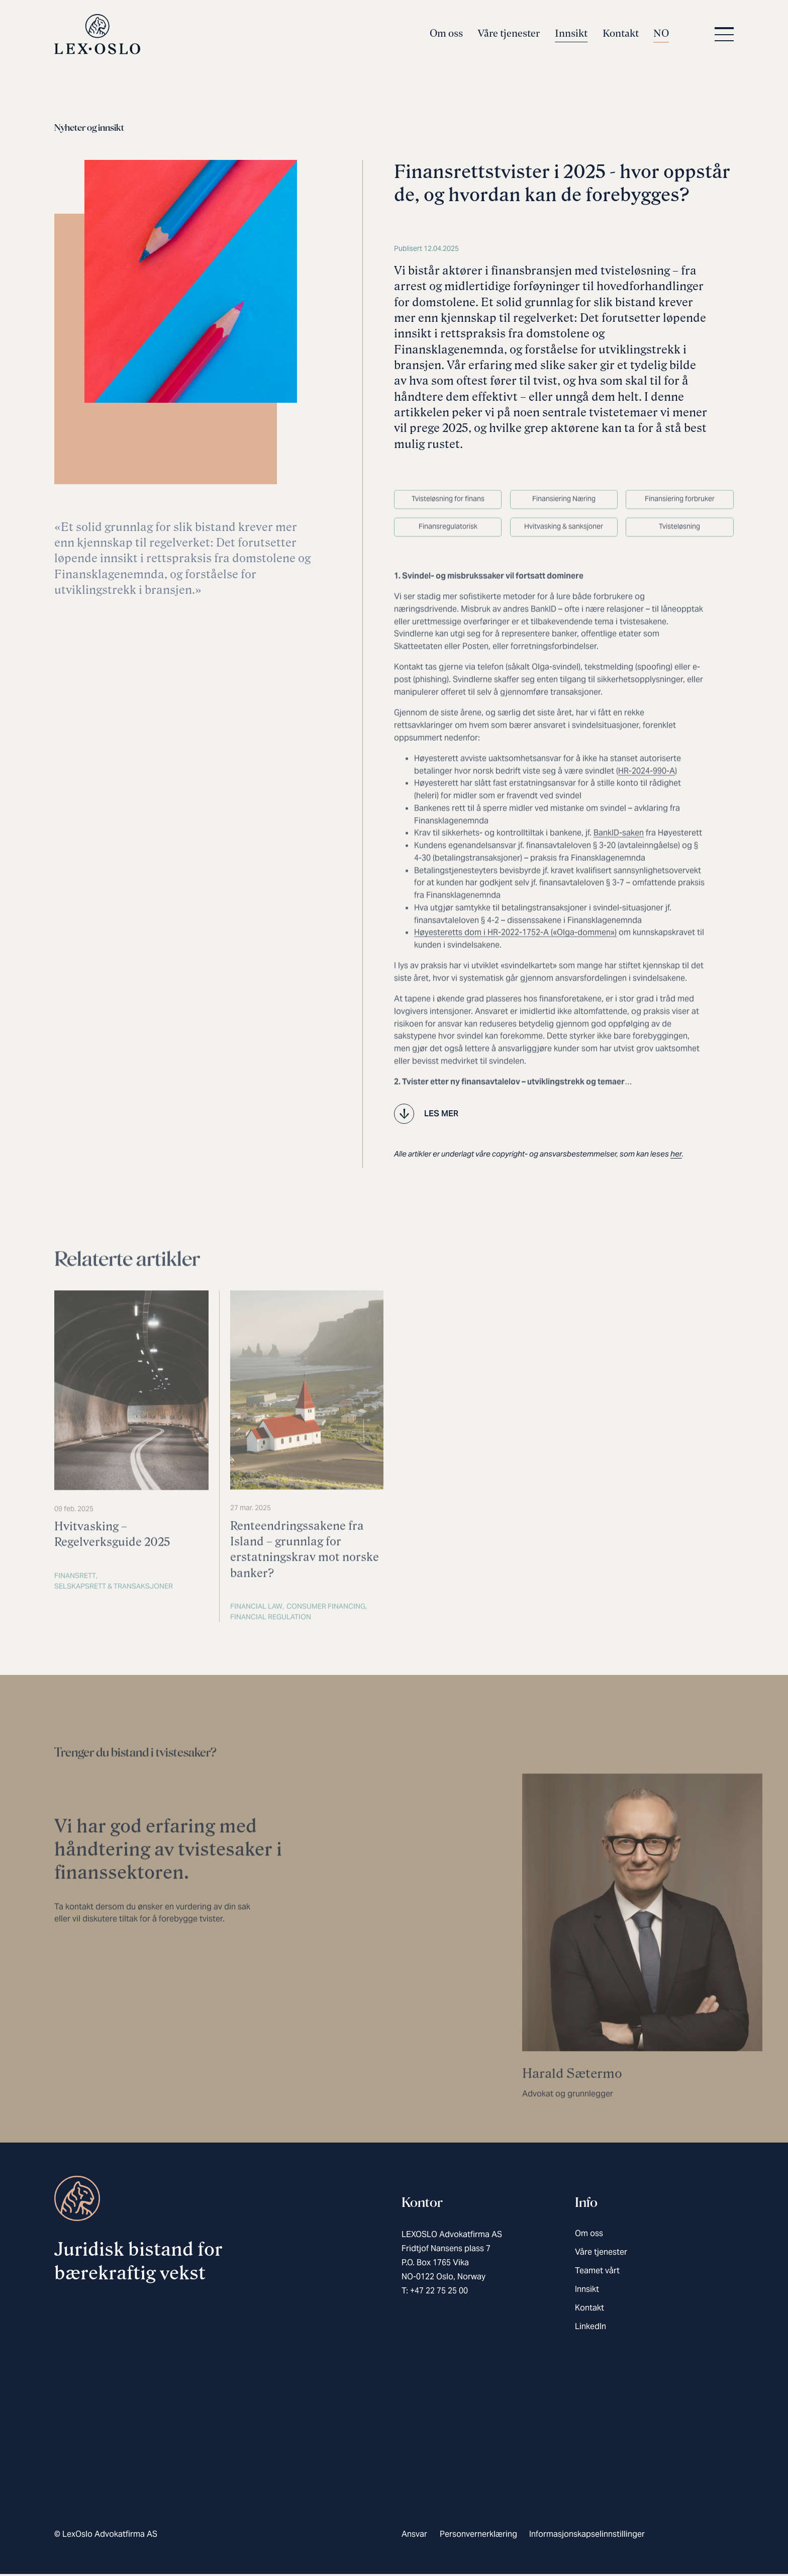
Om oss (446, 35)
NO (661, 35)
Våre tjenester (508, 35)
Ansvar (414, 2536)
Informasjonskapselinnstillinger (587, 2536)
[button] (722, 37)
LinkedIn (590, 2329)
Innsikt (571, 35)
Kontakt (621, 35)
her (676, 1156)
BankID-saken (619, 870)
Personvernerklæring (478, 2536)
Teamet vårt (597, 2273)
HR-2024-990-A (646, 809)
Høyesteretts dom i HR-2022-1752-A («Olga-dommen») (515, 970)
